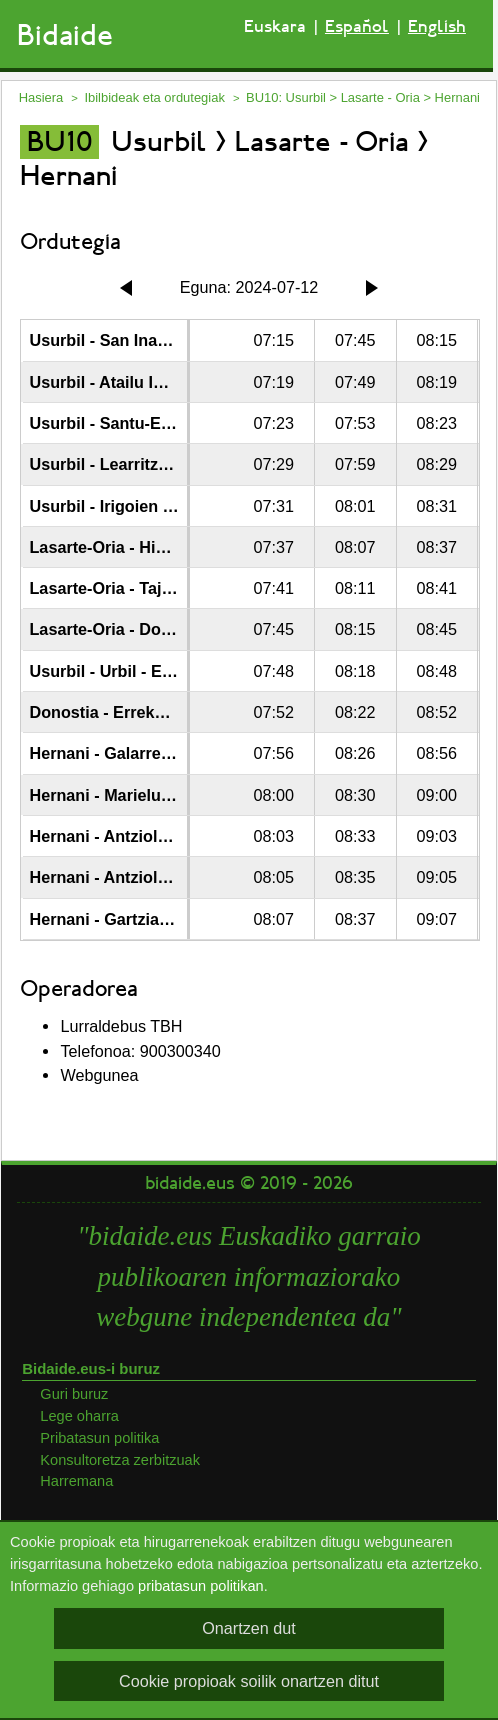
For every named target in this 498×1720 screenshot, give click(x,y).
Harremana (76, 1481)
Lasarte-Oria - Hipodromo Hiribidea (164, 547)
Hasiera (41, 97)
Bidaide (65, 35)
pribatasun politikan (201, 1586)
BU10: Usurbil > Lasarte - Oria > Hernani (363, 97)
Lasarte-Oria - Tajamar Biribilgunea (163, 588)
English (437, 26)
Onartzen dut (249, 1628)
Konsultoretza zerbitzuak (120, 1460)
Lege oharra (79, 1416)
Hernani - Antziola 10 (109, 877)
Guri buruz (74, 1394)
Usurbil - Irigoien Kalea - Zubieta (153, 506)
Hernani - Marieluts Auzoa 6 (135, 795)
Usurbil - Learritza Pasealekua (144, 464)
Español (357, 26)
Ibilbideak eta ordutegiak (154, 97)
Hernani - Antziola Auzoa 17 (135, 836)
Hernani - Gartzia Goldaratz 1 (140, 919)
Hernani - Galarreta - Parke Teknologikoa (185, 753)
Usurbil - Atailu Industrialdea (139, 382)
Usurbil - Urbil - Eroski (114, 671)
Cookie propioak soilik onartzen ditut (249, 1681)
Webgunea (99, 1075)
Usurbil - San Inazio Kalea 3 (134, 340)
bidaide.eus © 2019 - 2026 (249, 1183)
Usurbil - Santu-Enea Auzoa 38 (146, 423)
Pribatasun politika (99, 1438)
